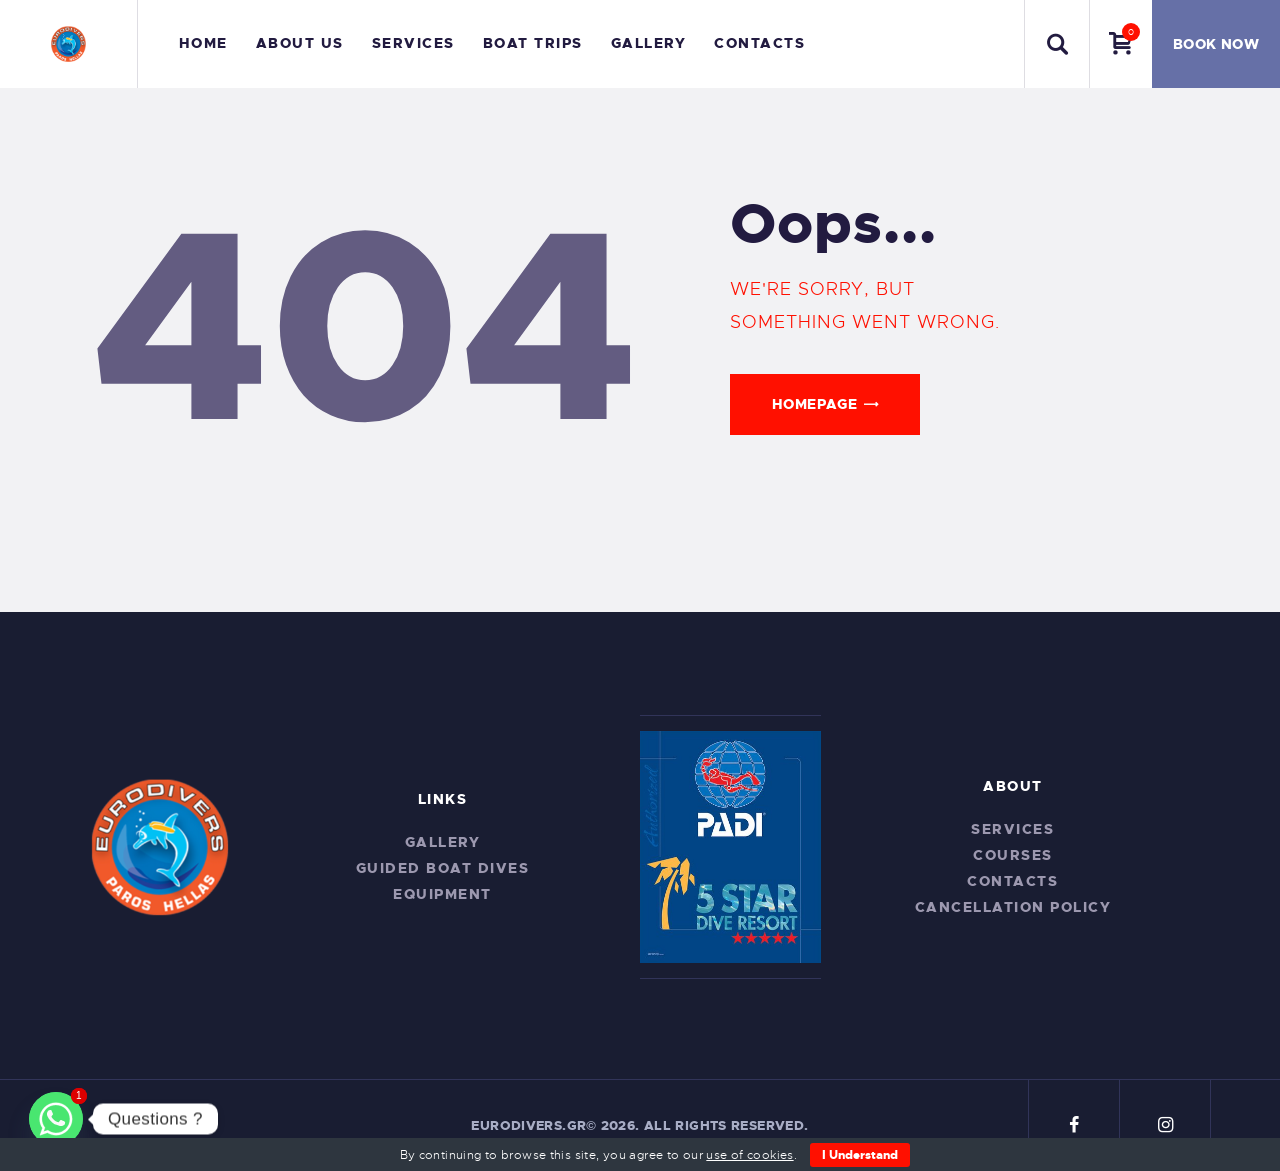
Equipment (442, 894)
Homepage (814, 404)
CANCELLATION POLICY (1013, 907)
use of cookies (749, 1155)
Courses (1013, 855)
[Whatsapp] (56, 1119)
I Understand (860, 1155)
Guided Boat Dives (443, 868)
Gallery (443, 842)
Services (1012, 829)
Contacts (1012, 881)
